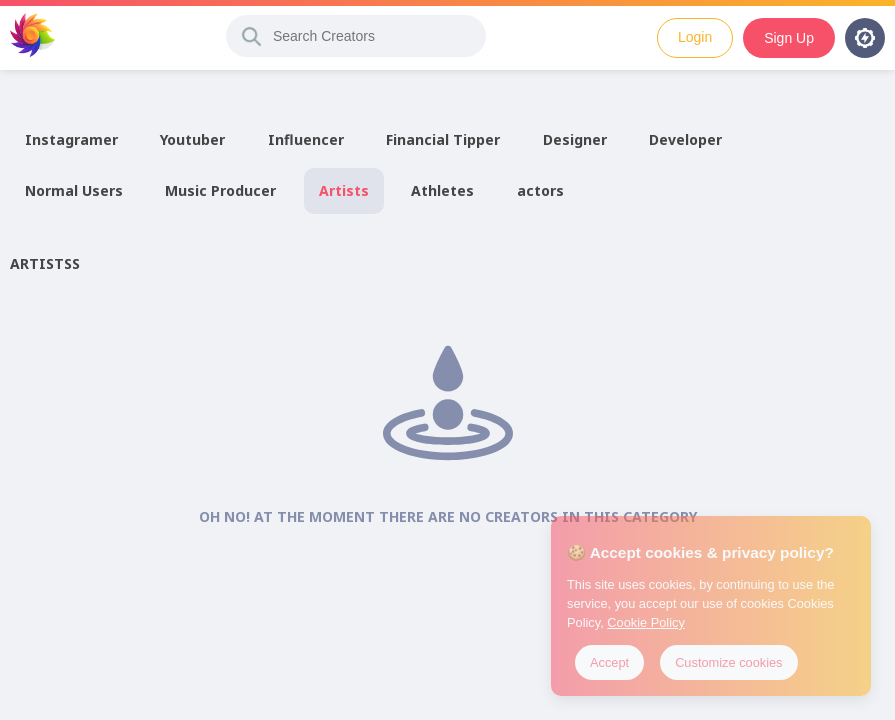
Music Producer (220, 190)
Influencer (306, 139)
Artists (344, 190)
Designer (575, 139)
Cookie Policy (646, 622)
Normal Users (74, 190)
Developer (685, 139)
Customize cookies (728, 662)
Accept (609, 662)
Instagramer (71, 139)
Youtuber (192, 139)
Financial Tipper (443, 139)
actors (540, 190)
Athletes (442, 190)
